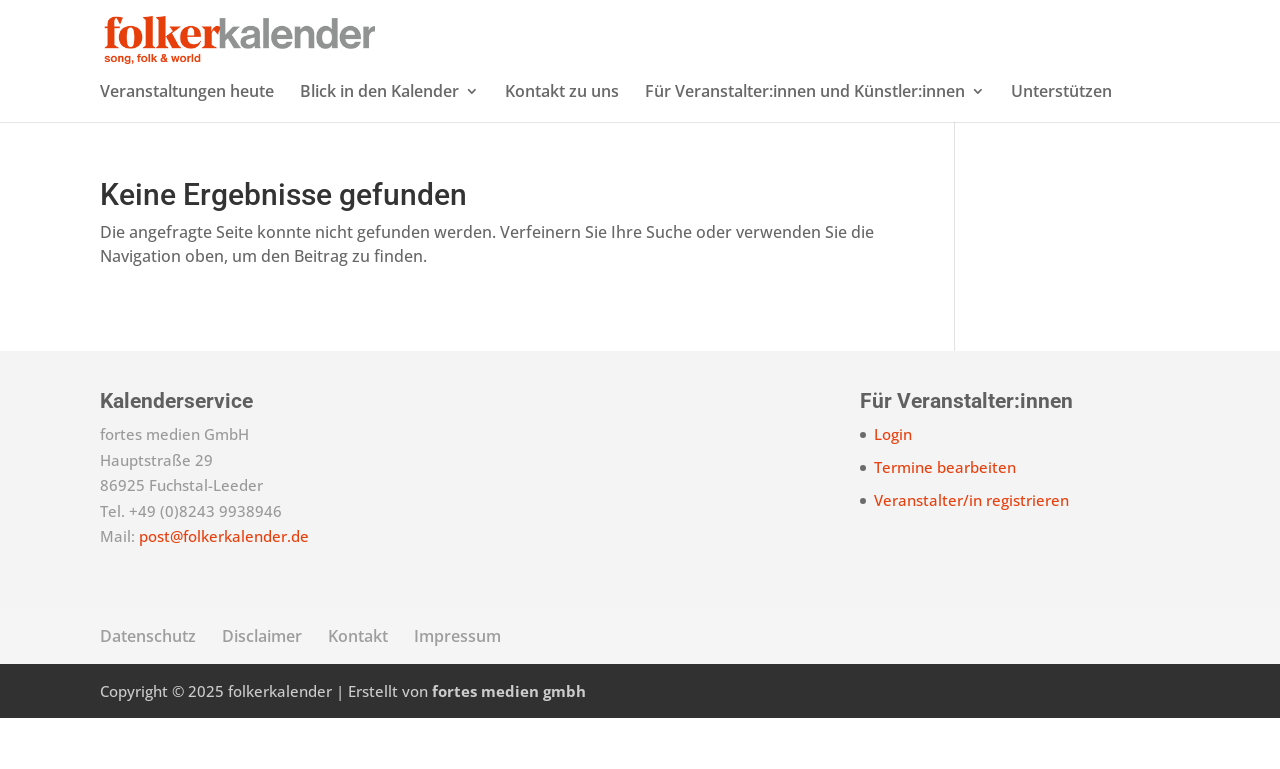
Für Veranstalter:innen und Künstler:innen (805, 144)
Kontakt (358, 687)
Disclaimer (262, 687)
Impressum (457, 687)
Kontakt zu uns (562, 144)
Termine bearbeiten (945, 518)
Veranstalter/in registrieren (971, 551)
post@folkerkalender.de (224, 587)
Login (893, 485)
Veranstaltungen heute (187, 144)
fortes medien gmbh (509, 742)
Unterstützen (1061, 144)
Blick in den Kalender (379, 144)
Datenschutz (148, 687)
